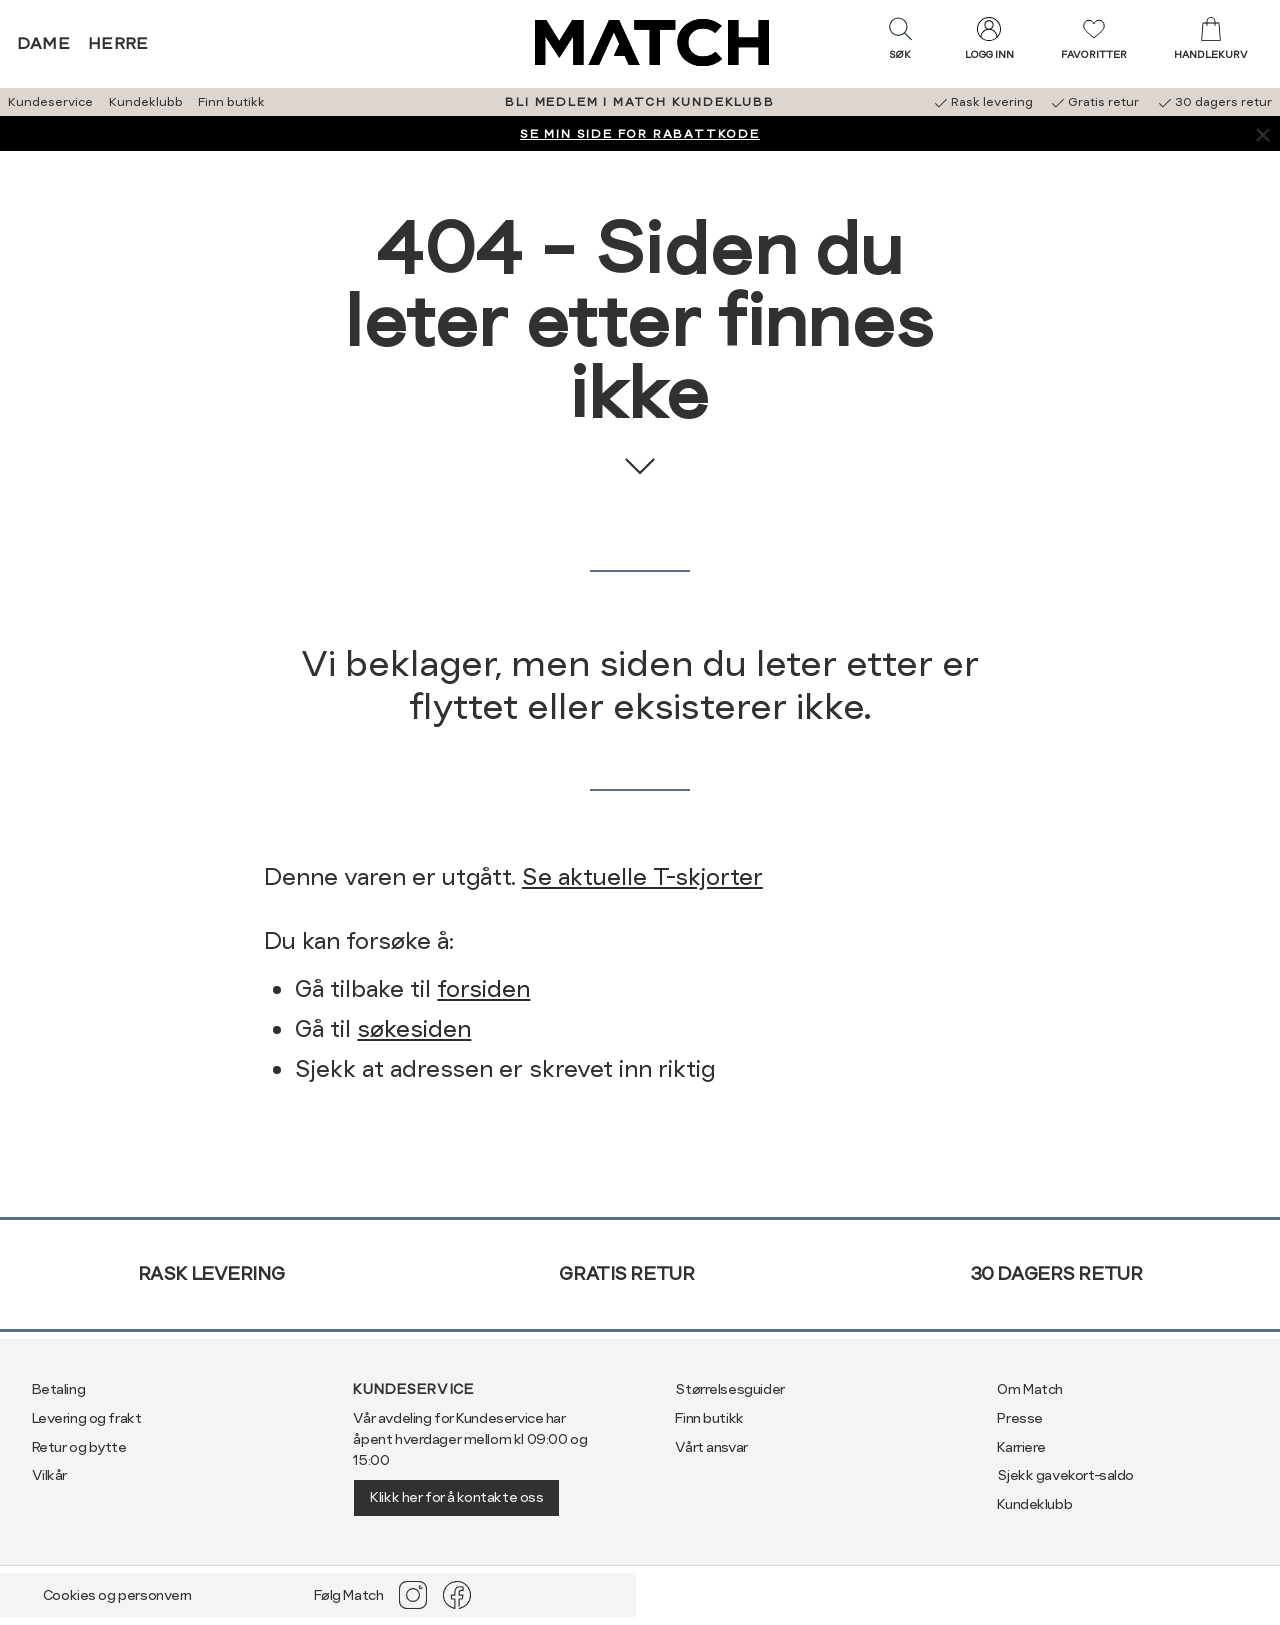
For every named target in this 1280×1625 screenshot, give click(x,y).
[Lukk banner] (1262, 133)
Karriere (1021, 1447)
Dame (44, 43)
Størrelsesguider (729, 1389)
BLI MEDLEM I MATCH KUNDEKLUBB (639, 102)
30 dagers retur (1056, 1273)
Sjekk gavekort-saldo (1065, 1475)
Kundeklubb (146, 102)
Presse (1019, 1418)
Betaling (59, 1389)
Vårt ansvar (711, 1447)
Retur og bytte (79, 1447)
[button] (900, 43)
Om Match (1030, 1389)
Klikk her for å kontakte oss (456, 1497)
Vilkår (49, 1475)
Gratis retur (626, 1273)
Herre (118, 43)
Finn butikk (231, 102)
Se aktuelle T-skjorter (642, 877)
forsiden (483, 989)
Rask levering (211, 1273)
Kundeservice (50, 102)
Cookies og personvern (117, 1595)
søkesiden (414, 1029)
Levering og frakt (87, 1418)
